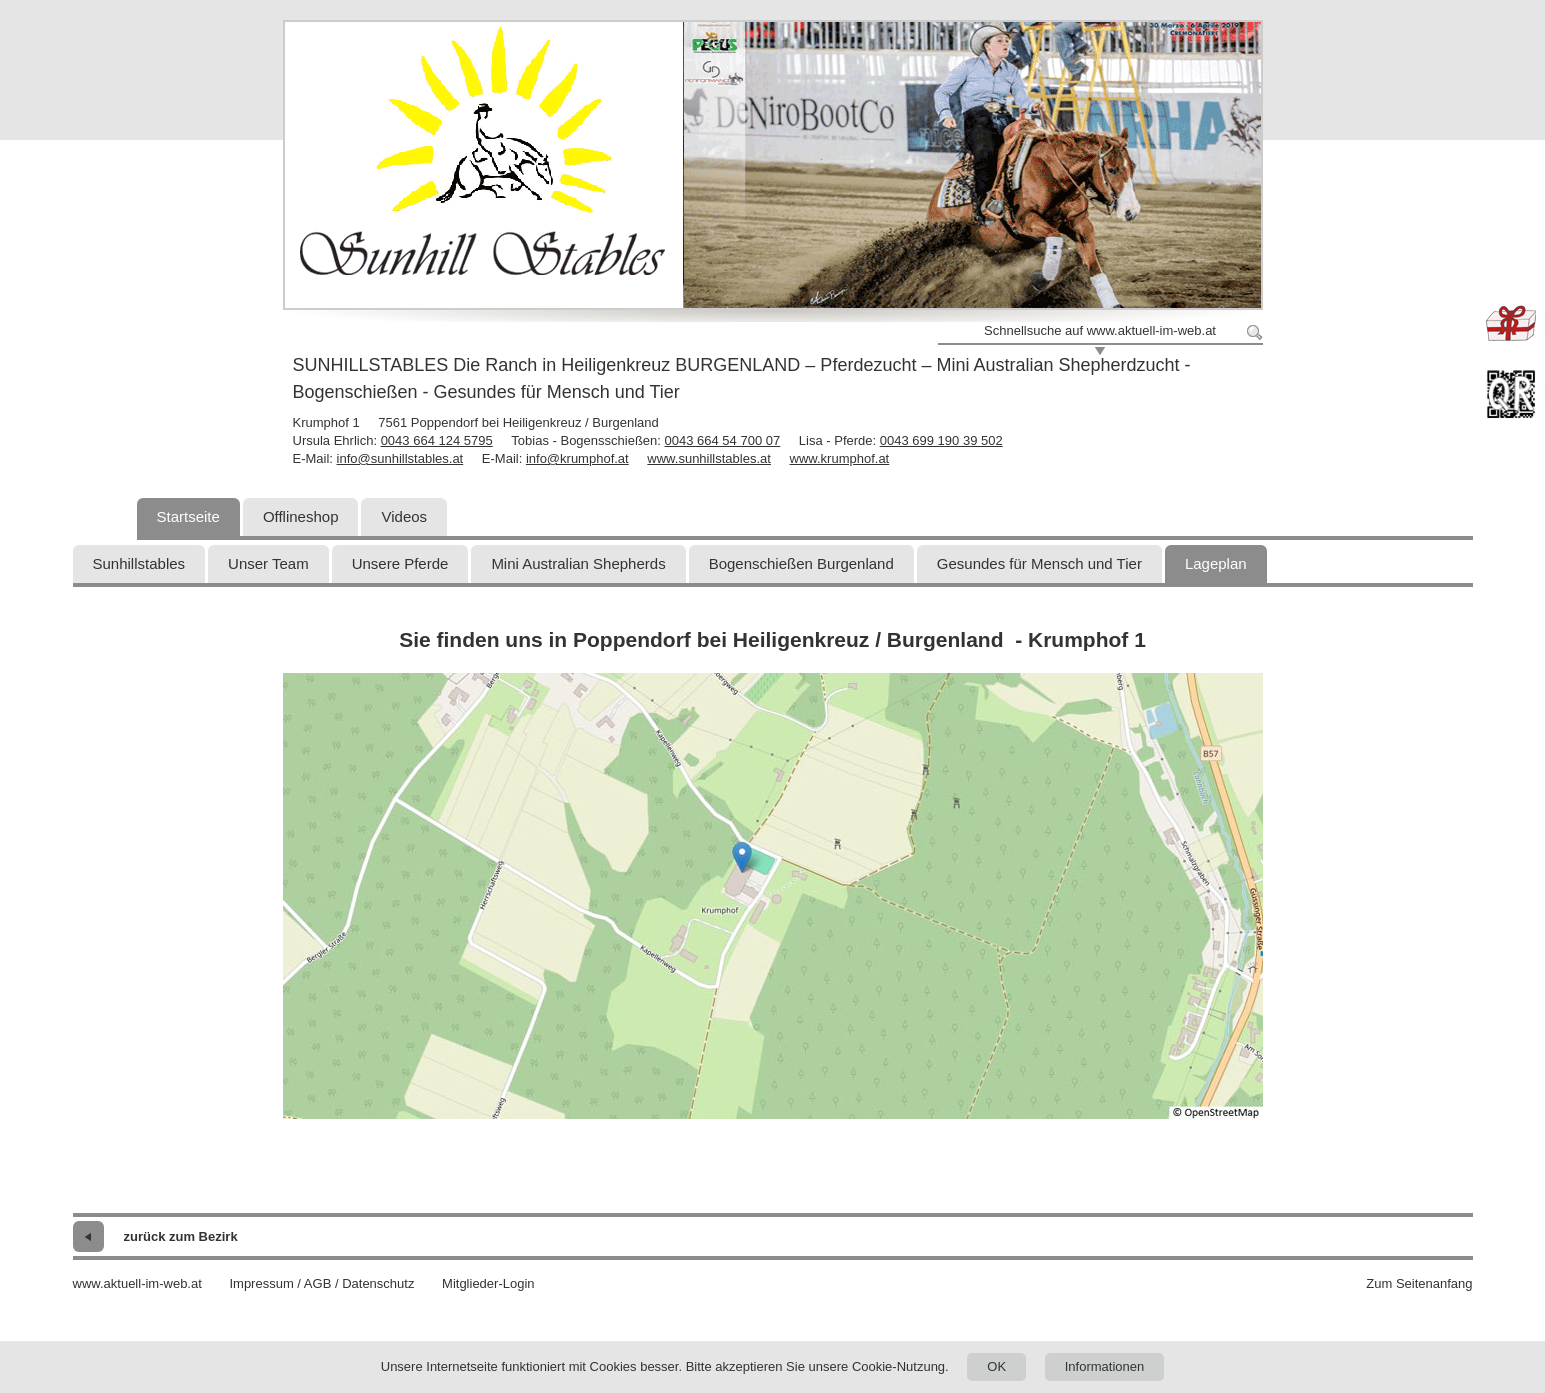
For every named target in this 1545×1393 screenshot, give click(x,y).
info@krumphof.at (577, 458)
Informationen (1105, 1366)
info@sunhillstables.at (400, 458)
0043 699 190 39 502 (941, 440)
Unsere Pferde (400, 563)
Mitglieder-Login (488, 1283)
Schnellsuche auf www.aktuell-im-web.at (1100, 330)
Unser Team (268, 563)
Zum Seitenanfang (1419, 1283)
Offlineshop (301, 516)
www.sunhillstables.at (709, 458)
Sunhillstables (139, 563)
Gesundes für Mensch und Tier (1039, 563)
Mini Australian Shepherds (578, 563)
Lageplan (1216, 563)
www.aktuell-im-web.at (137, 1283)
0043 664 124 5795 (437, 440)
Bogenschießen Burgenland (801, 563)
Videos (404, 516)
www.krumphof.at (840, 458)
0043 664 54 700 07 (723, 440)
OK (996, 1366)
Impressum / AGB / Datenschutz (321, 1283)
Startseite (188, 516)
